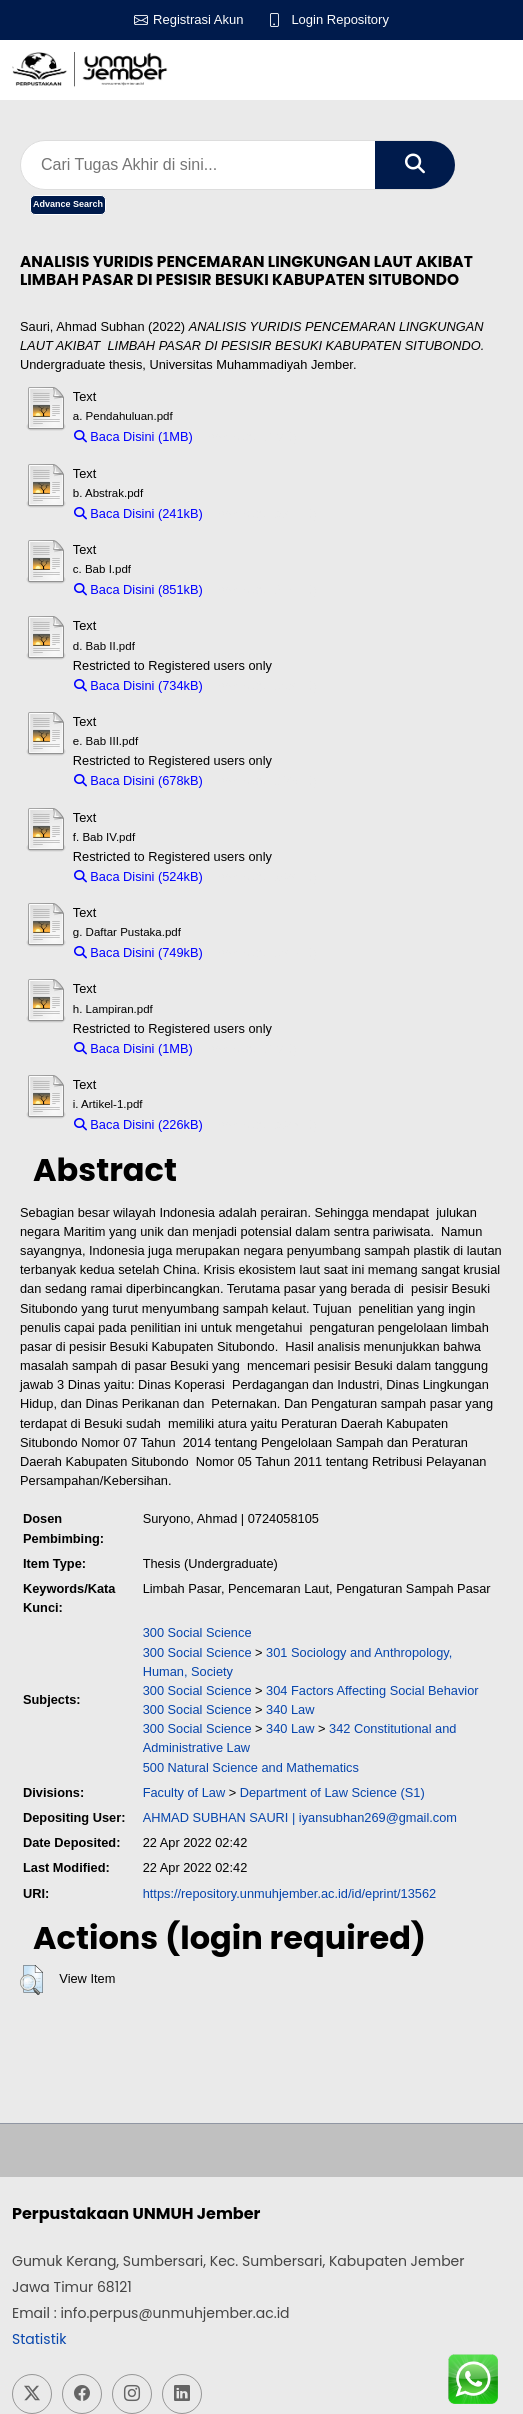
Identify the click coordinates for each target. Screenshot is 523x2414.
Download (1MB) (249, 436)
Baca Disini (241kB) (138, 513)
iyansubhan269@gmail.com (378, 1817)
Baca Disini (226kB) (138, 1124)
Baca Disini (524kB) (138, 876)
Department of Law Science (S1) (332, 1792)
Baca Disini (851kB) (138, 589)
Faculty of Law (184, 1792)
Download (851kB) (264, 589)
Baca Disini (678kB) (138, 780)
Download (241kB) (264, 513)
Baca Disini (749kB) (138, 952)
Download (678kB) (264, 780)
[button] (31, 1980)
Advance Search (68, 204)
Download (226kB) (264, 1124)
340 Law (290, 1709)
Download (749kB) (264, 952)
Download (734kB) (264, 685)
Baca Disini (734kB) (138, 685)
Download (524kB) (264, 876)
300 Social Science (197, 1632)
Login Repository (340, 19)
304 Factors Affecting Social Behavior (372, 1690)
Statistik (39, 2339)
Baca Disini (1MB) (133, 436)
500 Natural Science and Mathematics (251, 1767)
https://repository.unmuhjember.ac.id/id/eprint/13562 (290, 1893)
